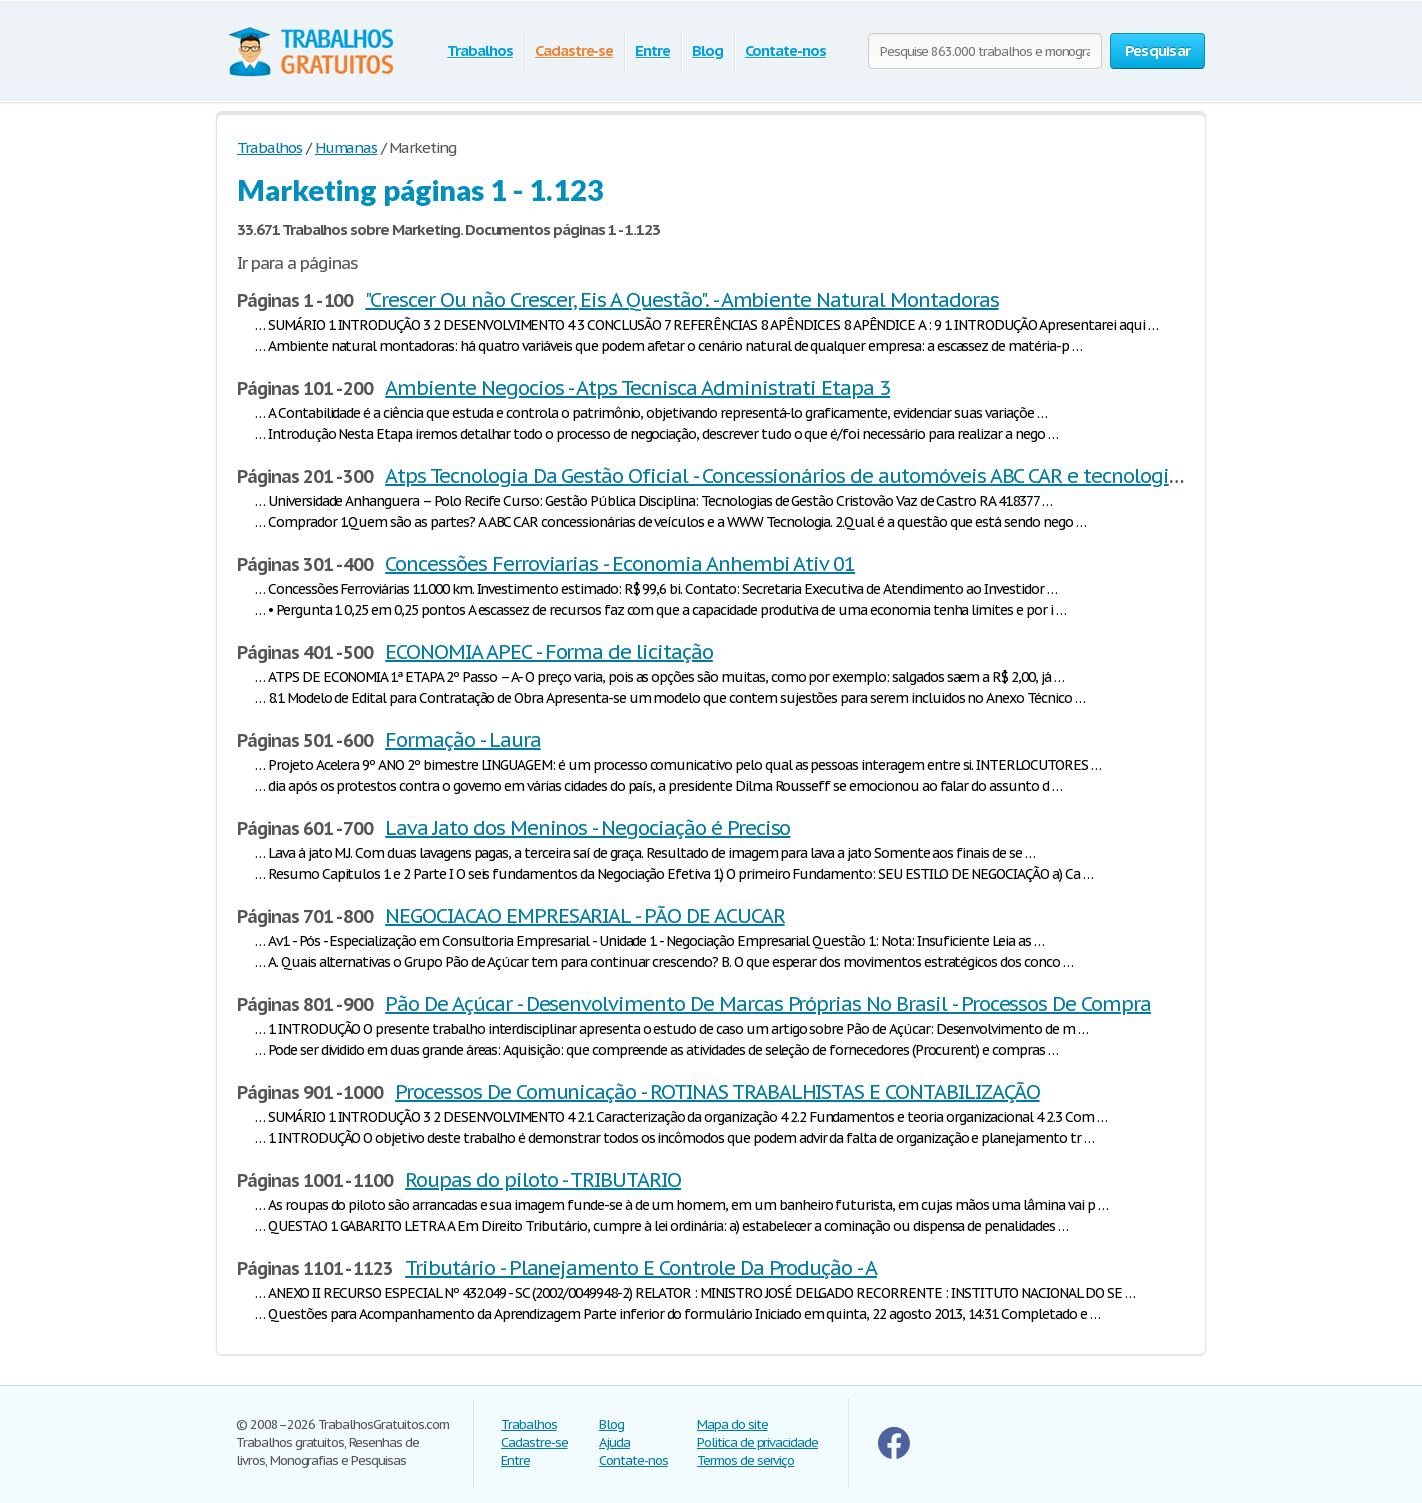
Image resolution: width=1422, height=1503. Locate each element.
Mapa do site (732, 1424)
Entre (652, 50)
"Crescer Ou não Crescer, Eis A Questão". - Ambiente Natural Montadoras (681, 300)
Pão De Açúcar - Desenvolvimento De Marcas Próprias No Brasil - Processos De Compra (768, 1004)
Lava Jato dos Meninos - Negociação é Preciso (587, 828)
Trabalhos (480, 50)
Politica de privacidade (757, 1442)
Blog (707, 50)
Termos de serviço (745, 1460)
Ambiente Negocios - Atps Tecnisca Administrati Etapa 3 (637, 388)
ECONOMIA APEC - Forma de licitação (549, 652)
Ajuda (614, 1442)
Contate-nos (785, 50)
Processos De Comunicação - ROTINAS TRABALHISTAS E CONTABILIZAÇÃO (717, 1092)
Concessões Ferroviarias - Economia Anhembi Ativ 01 (620, 564)
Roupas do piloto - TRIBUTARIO (543, 1180)
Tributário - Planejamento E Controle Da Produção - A (641, 1268)
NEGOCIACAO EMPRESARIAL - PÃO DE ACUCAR (584, 916)
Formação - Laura (462, 740)
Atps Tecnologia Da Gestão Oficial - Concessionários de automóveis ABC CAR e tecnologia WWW (810, 476)
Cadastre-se (574, 50)
